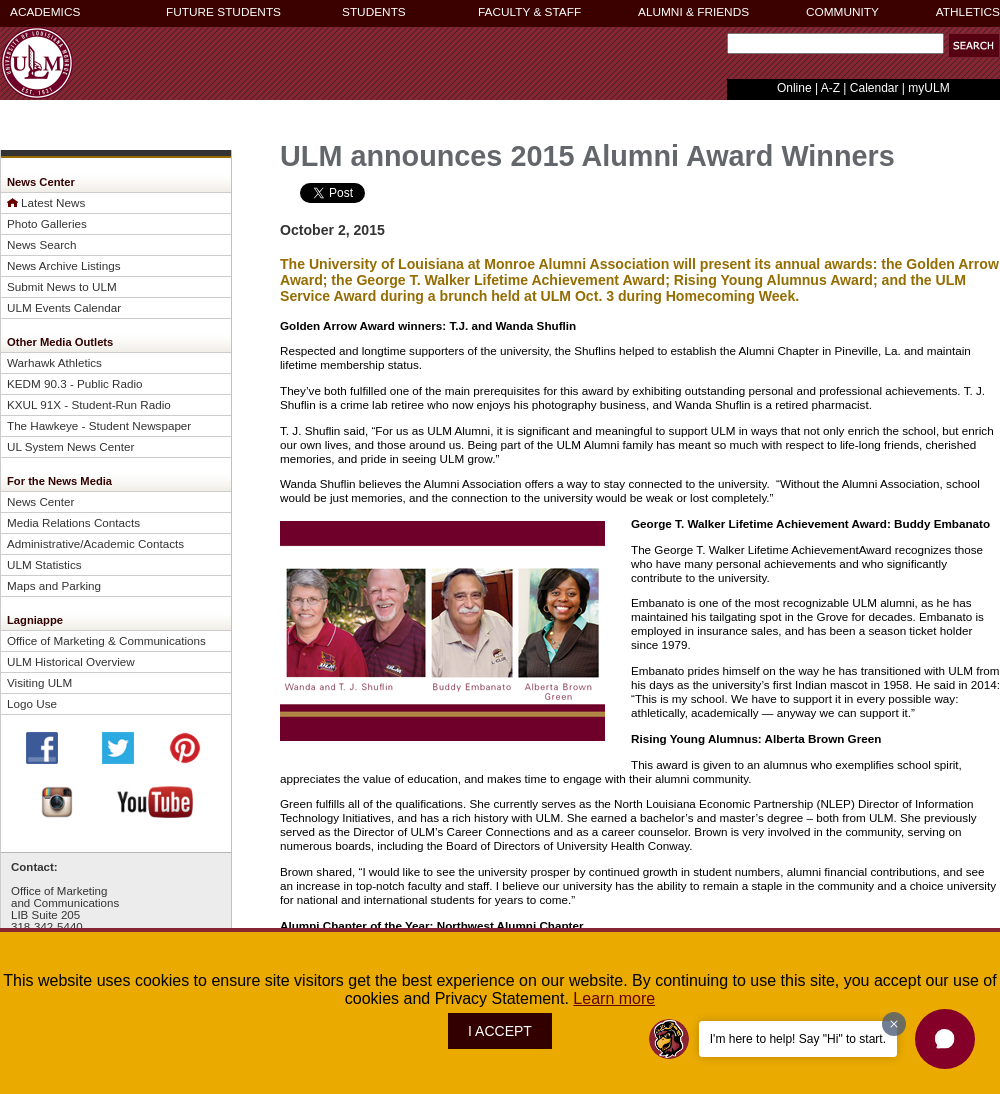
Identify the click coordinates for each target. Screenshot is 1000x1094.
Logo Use (32, 703)
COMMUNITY (842, 12)
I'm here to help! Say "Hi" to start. (798, 1039)
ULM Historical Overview (71, 661)
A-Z (830, 88)
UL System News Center (70, 446)
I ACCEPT (500, 1031)
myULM (928, 88)
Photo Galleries (47, 223)
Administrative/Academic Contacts (95, 543)
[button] (974, 45)
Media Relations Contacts (73, 522)
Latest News (53, 202)
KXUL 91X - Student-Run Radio (89, 404)
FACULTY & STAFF (529, 12)
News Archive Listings (64, 265)
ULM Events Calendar (64, 307)
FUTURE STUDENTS (223, 12)
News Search (41, 244)
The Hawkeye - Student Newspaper (99, 425)
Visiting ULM (39, 682)
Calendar (874, 88)
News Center (40, 501)
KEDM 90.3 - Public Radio (75, 383)
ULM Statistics (44, 564)
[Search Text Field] (835, 43)
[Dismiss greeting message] (894, 1024)
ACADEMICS (45, 12)
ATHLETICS (968, 12)
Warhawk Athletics (54, 362)
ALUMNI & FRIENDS (693, 12)
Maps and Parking (54, 585)
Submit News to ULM (62, 286)
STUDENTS (374, 12)
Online (794, 88)
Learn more (614, 998)
